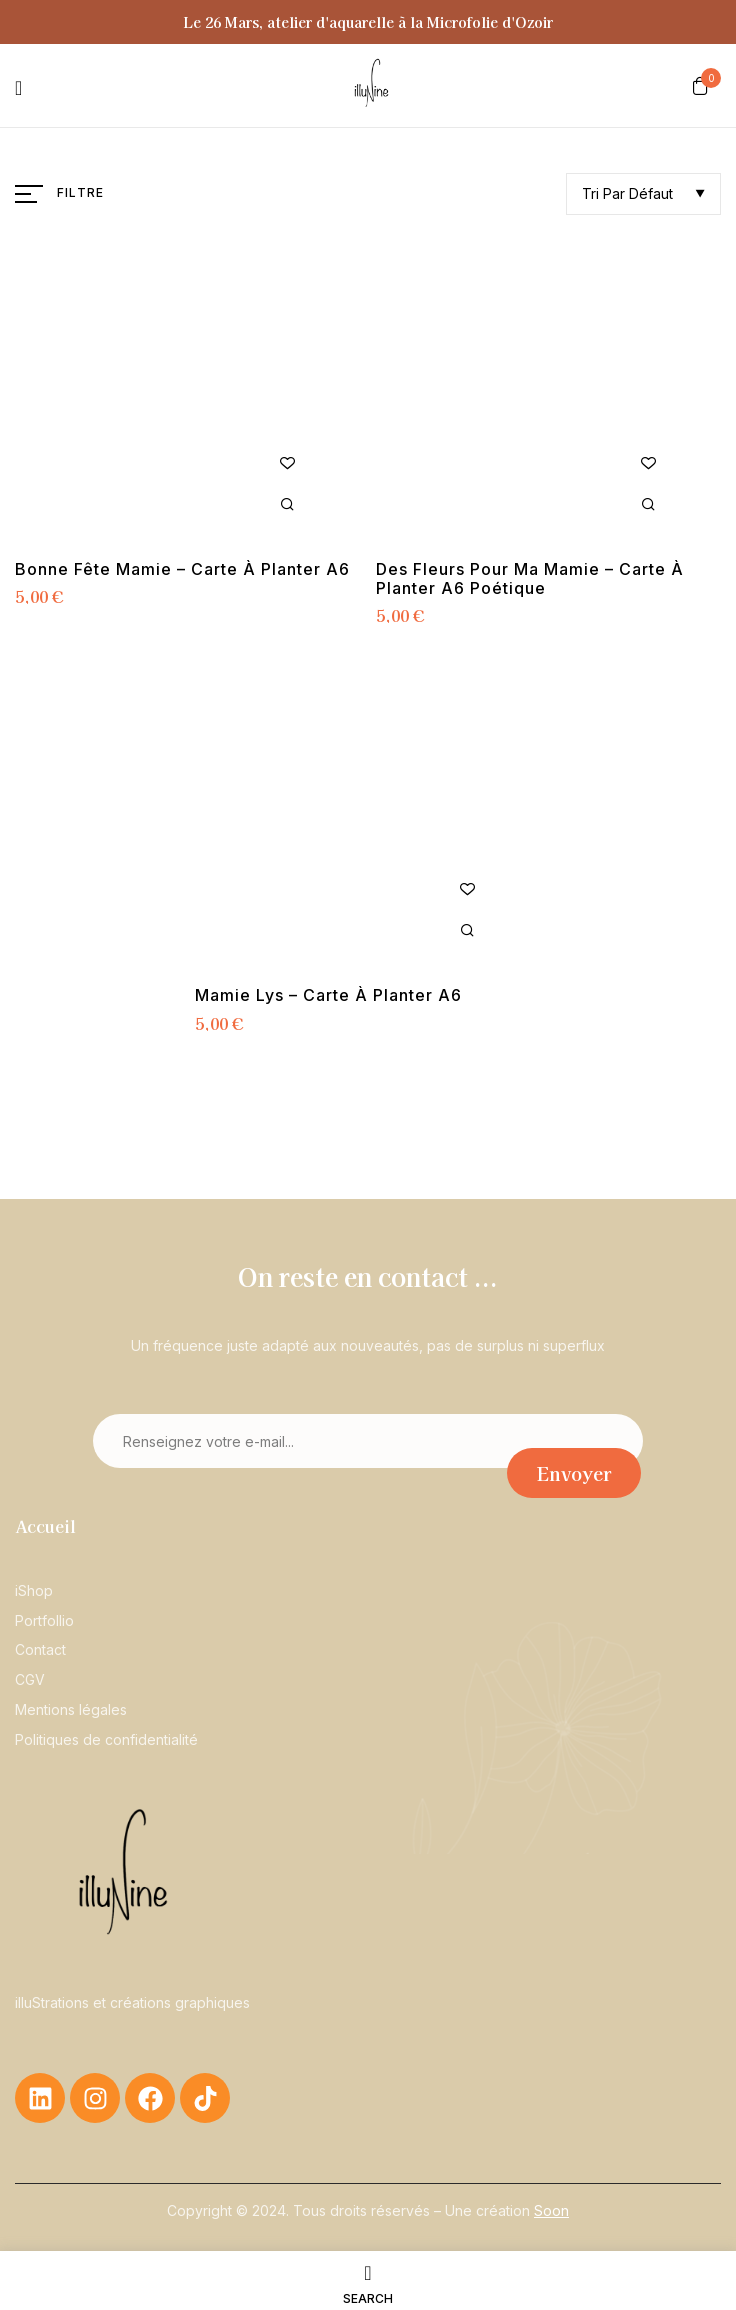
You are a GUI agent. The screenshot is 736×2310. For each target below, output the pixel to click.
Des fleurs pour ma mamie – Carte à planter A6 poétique (530, 579)
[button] (700, 85)
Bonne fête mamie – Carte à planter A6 (182, 569)
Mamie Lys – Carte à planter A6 (328, 995)
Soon (551, 2210)
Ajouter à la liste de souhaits (287, 463)
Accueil (45, 1526)
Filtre (80, 192)
